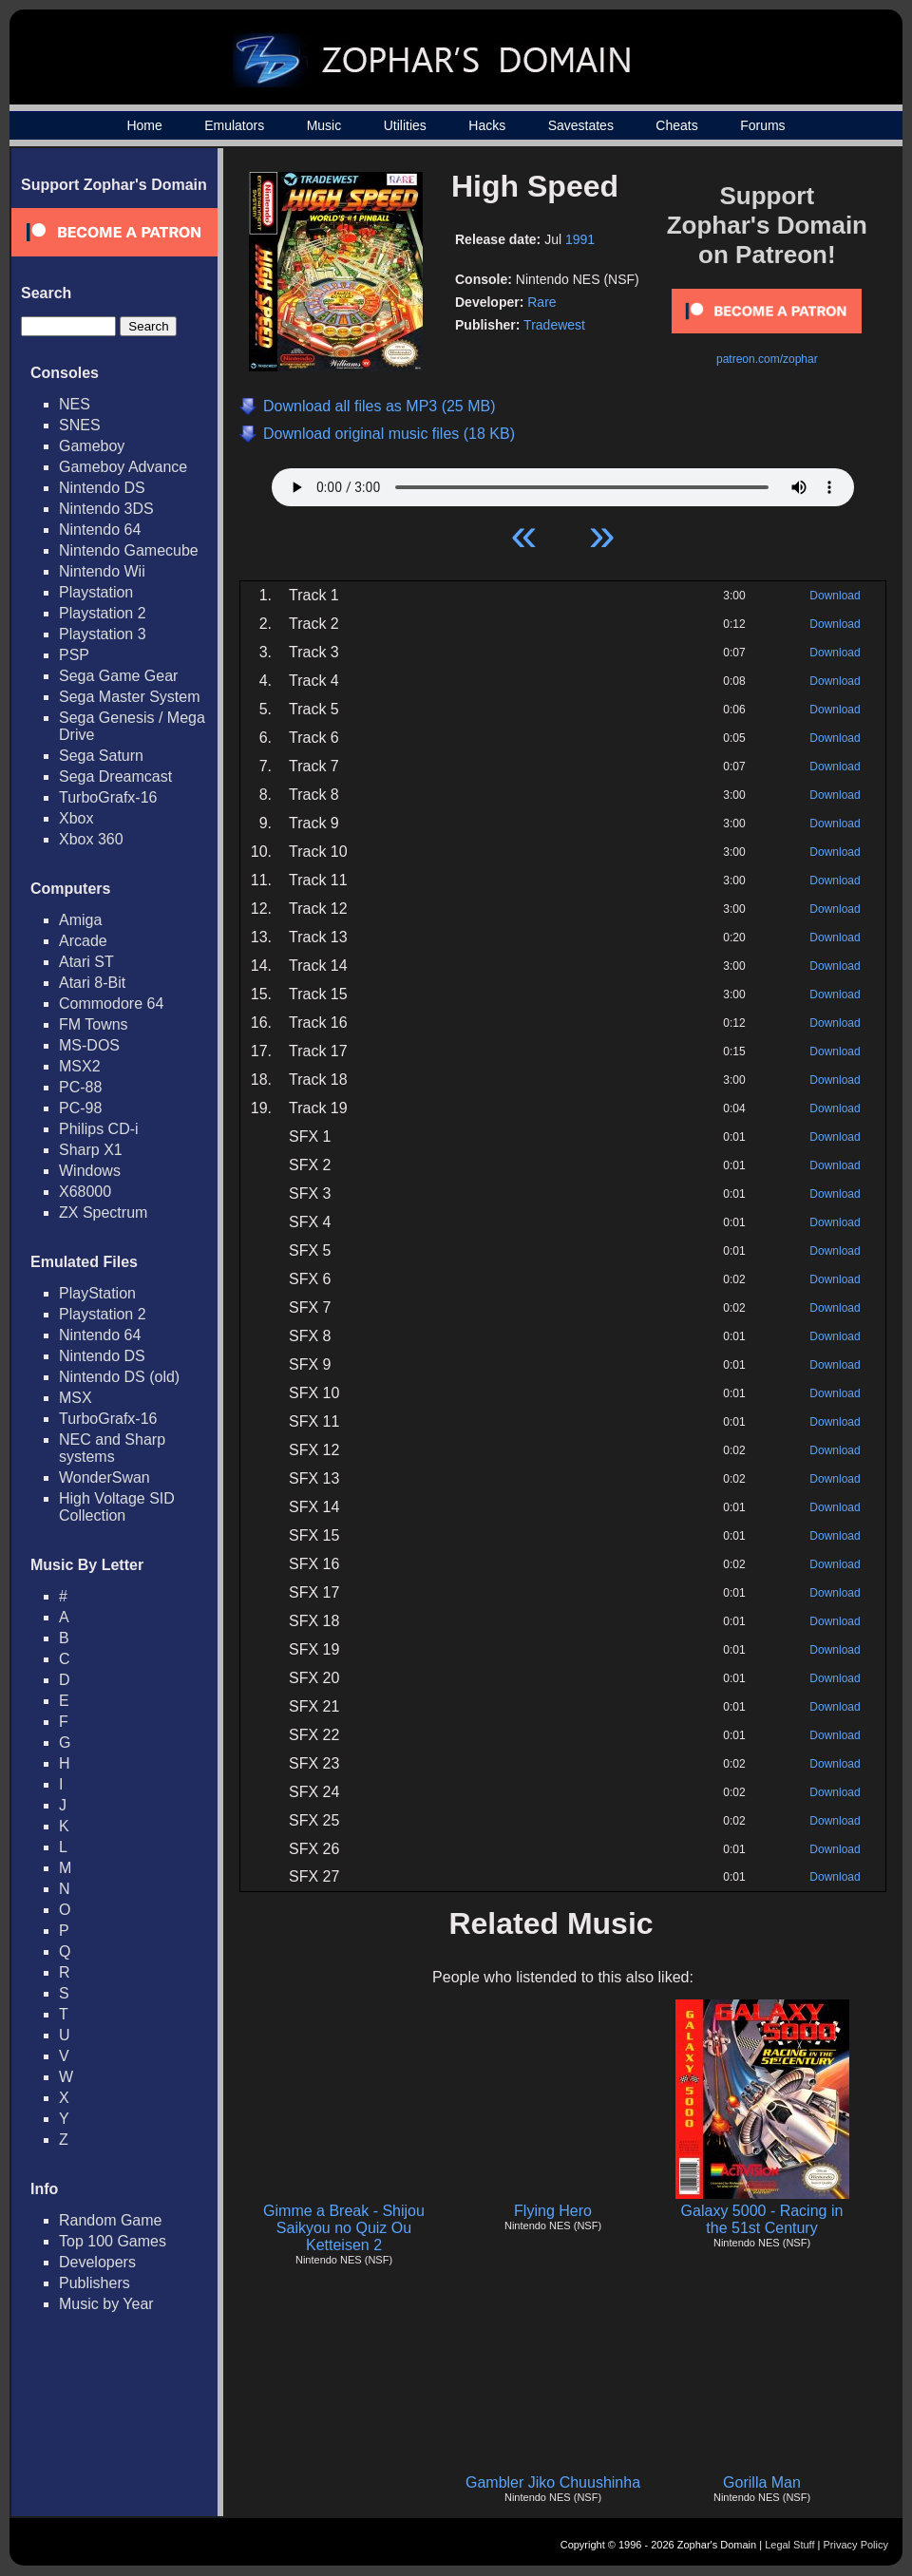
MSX (75, 1398)
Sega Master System (129, 697)
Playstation (96, 592)
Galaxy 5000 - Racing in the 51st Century (762, 2219)
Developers (97, 2262)
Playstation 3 (102, 634)
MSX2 (80, 1066)
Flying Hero (553, 2211)
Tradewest (554, 324)
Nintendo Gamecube (129, 550)
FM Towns (93, 1024)
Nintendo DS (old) (119, 1377)
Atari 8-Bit (92, 983)
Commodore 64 (111, 1003)
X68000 (85, 1192)
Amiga (80, 920)
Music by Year (106, 2304)
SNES (80, 425)
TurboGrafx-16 (108, 797)
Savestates (581, 125)
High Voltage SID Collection (117, 1507)
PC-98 (80, 1108)
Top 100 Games (112, 2241)
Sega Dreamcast (115, 776)
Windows (90, 1171)
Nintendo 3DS (106, 509)
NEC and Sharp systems (112, 1448)
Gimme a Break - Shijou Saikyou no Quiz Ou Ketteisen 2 (344, 2228)
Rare (541, 302)
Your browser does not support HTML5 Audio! (563, 482)
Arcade (83, 941)
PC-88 (80, 1087)
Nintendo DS (102, 488)
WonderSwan (104, 1477)
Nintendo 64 (100, 529)
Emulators (234, 125)
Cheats (676, 125)
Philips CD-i (99, 1129)
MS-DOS (89, 1045)
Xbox (76, 818)
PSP (74, 655)
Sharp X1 (91, 1150)
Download (834, 595)
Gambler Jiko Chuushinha (553, 2482)
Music (324, 125)
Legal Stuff (789, 2544)
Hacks (486, 125)
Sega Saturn (101, 756)
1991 (580, 239)
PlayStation (97, 1293)
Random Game (110, 2220)
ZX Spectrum (103, 1212)
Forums (762, 125)
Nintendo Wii (102, 571)
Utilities (405, 125)
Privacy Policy (856, 2544)
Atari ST (86, 962)
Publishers (94, 2283)
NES (74, 404)
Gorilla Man (762, 2482)
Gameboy (91, 446)
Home (144, 125)
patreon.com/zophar (767, 359)
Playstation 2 (102, 613)
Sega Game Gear (118, 676)
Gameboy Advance (123, 467)
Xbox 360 (91, 839)
